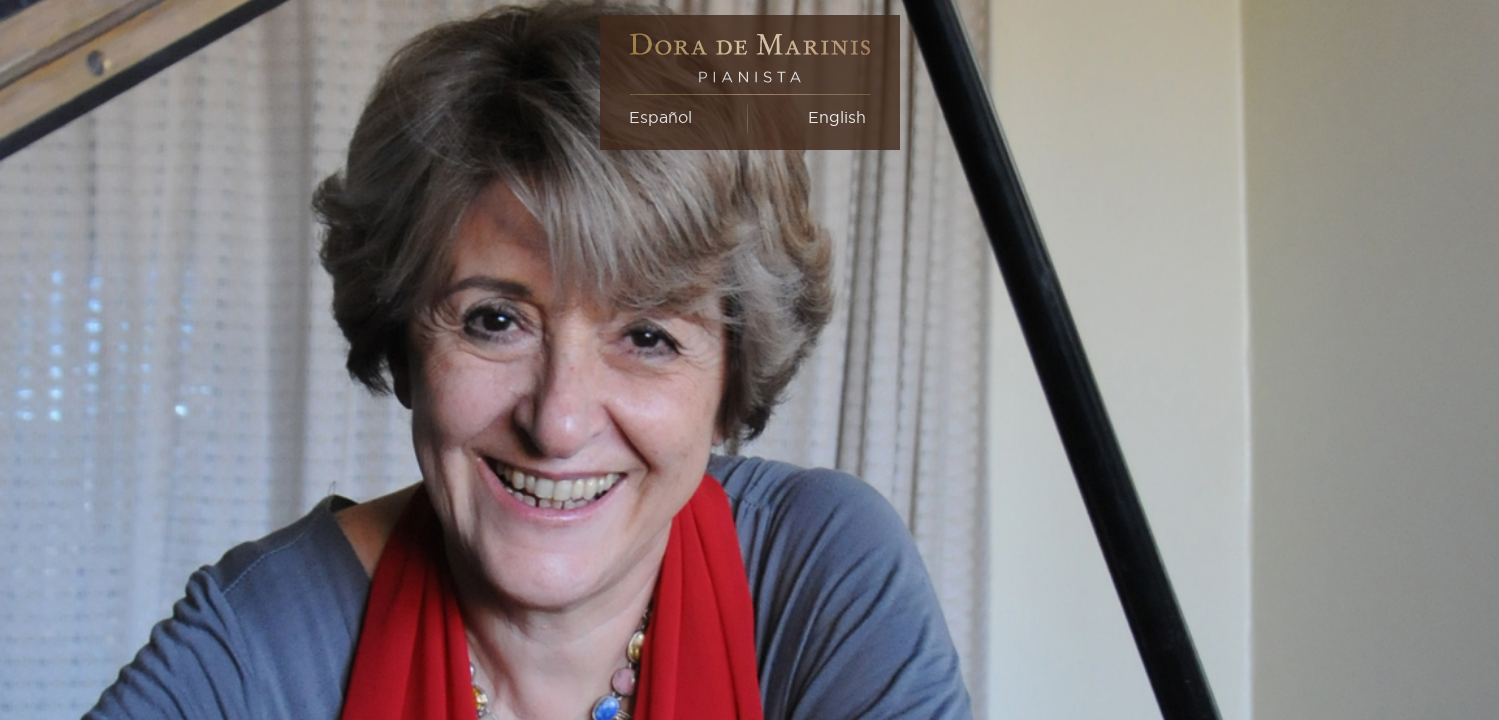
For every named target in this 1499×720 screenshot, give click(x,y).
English (837, 117)
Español (660, 117)
